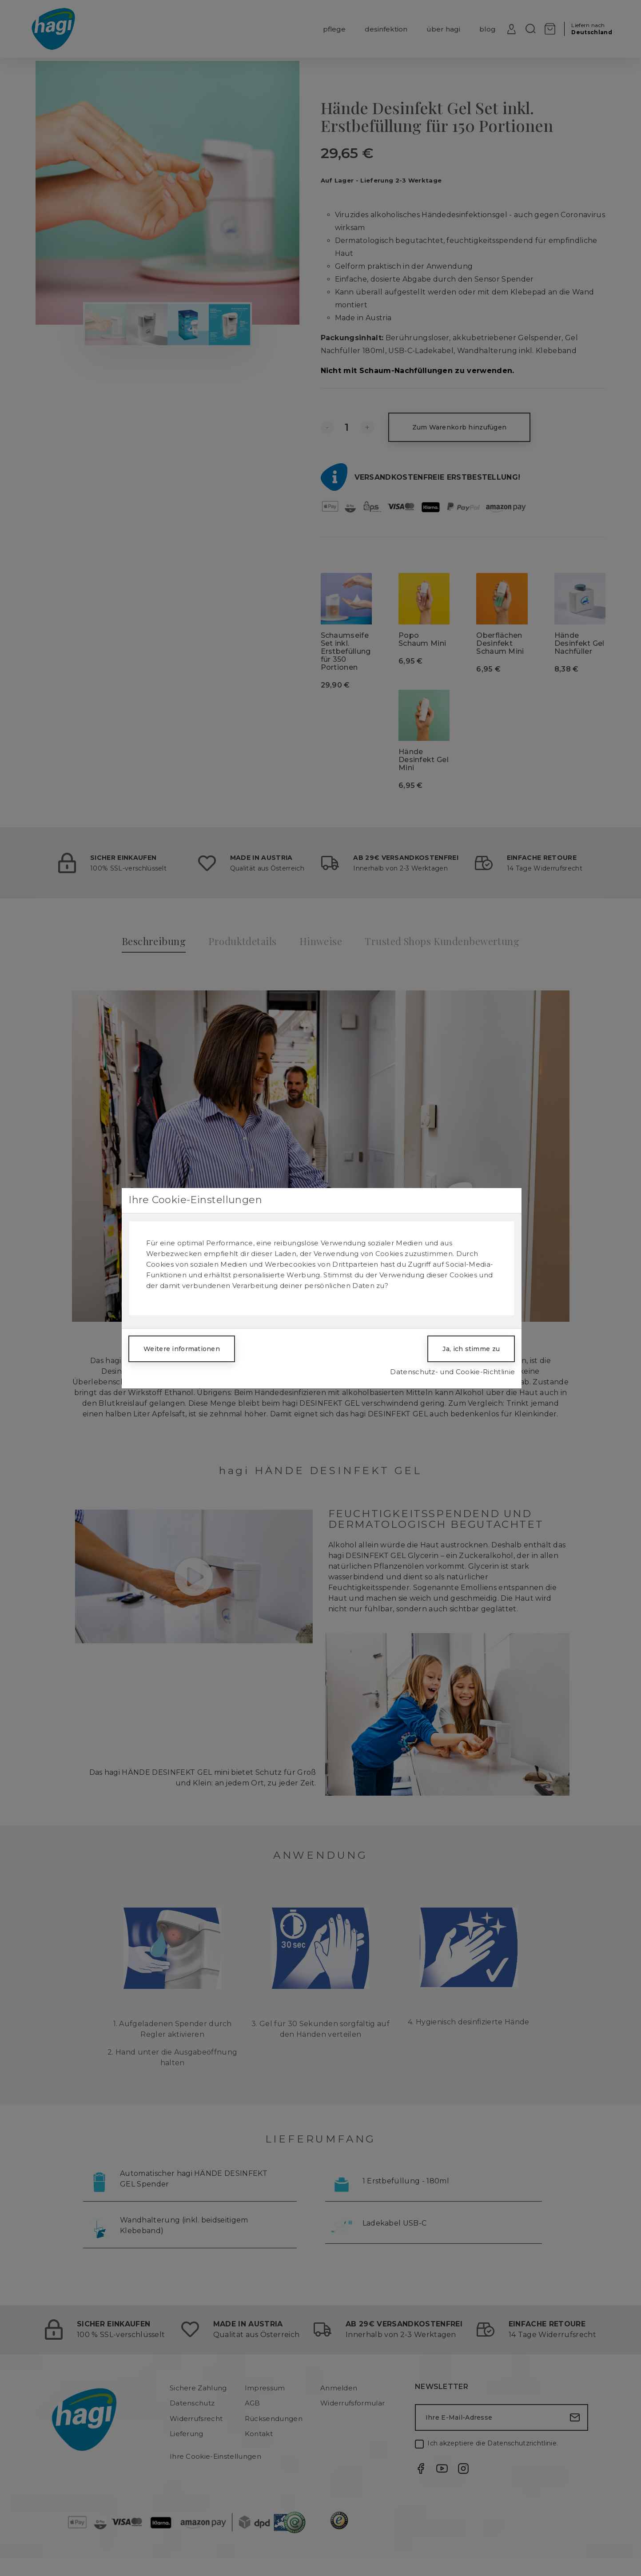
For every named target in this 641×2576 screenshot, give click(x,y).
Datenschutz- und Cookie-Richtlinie (452, 1372)
